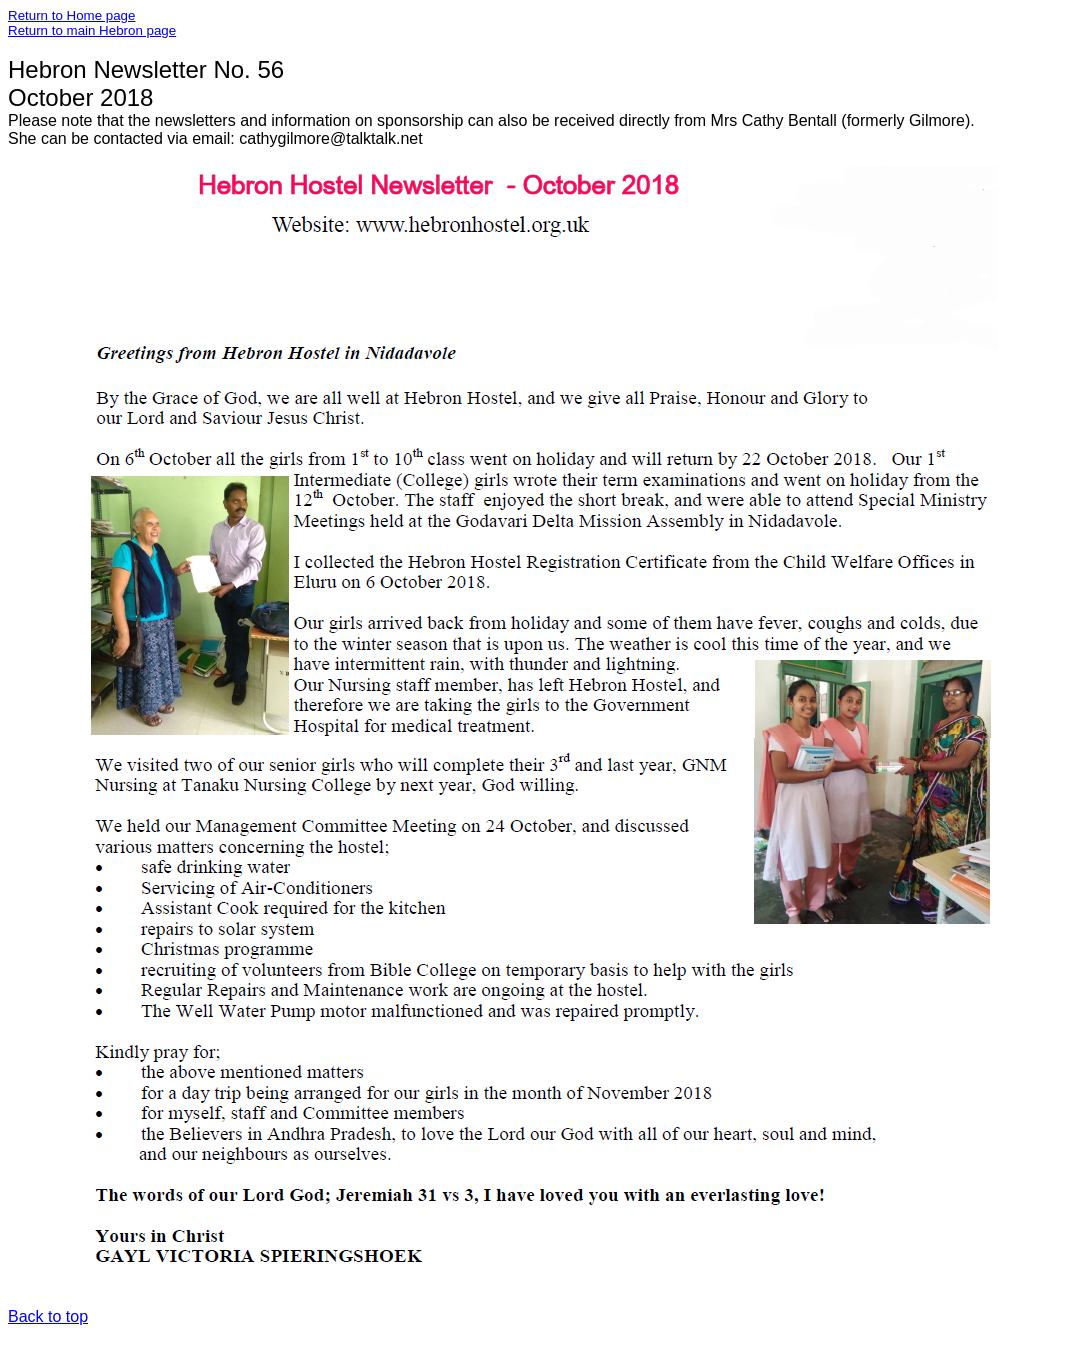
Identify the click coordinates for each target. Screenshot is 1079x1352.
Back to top (48, 1316)
